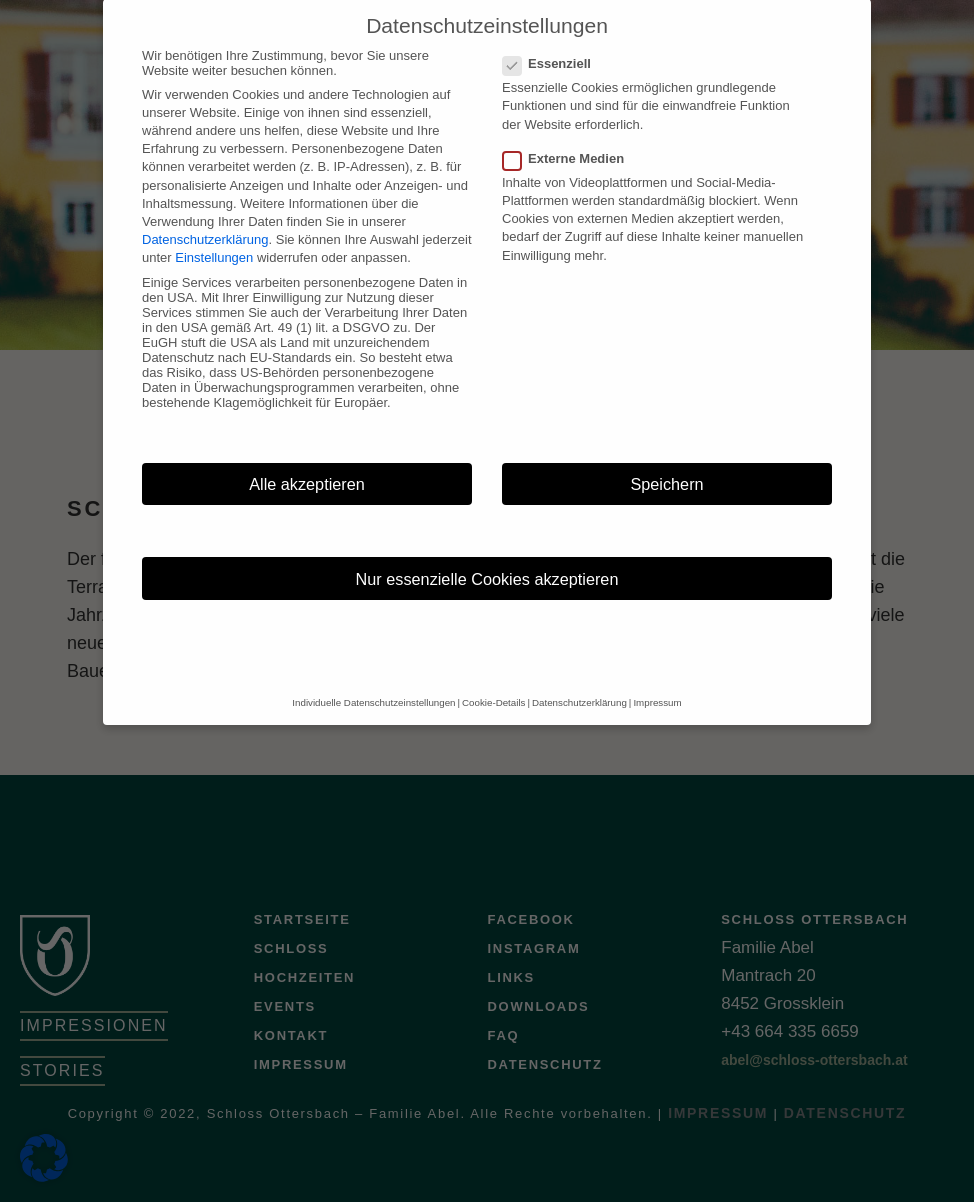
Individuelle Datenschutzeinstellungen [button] (373, 682)
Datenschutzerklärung (205, 219)
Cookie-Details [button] (493, 682)
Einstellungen (214, 237)
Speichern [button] (666, 464)
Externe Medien (569, 138)
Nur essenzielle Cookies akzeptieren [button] (487, 559)
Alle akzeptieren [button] (307, 464)
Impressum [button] (657, 682)
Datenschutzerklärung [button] (579, 682)
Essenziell (553, 43)
